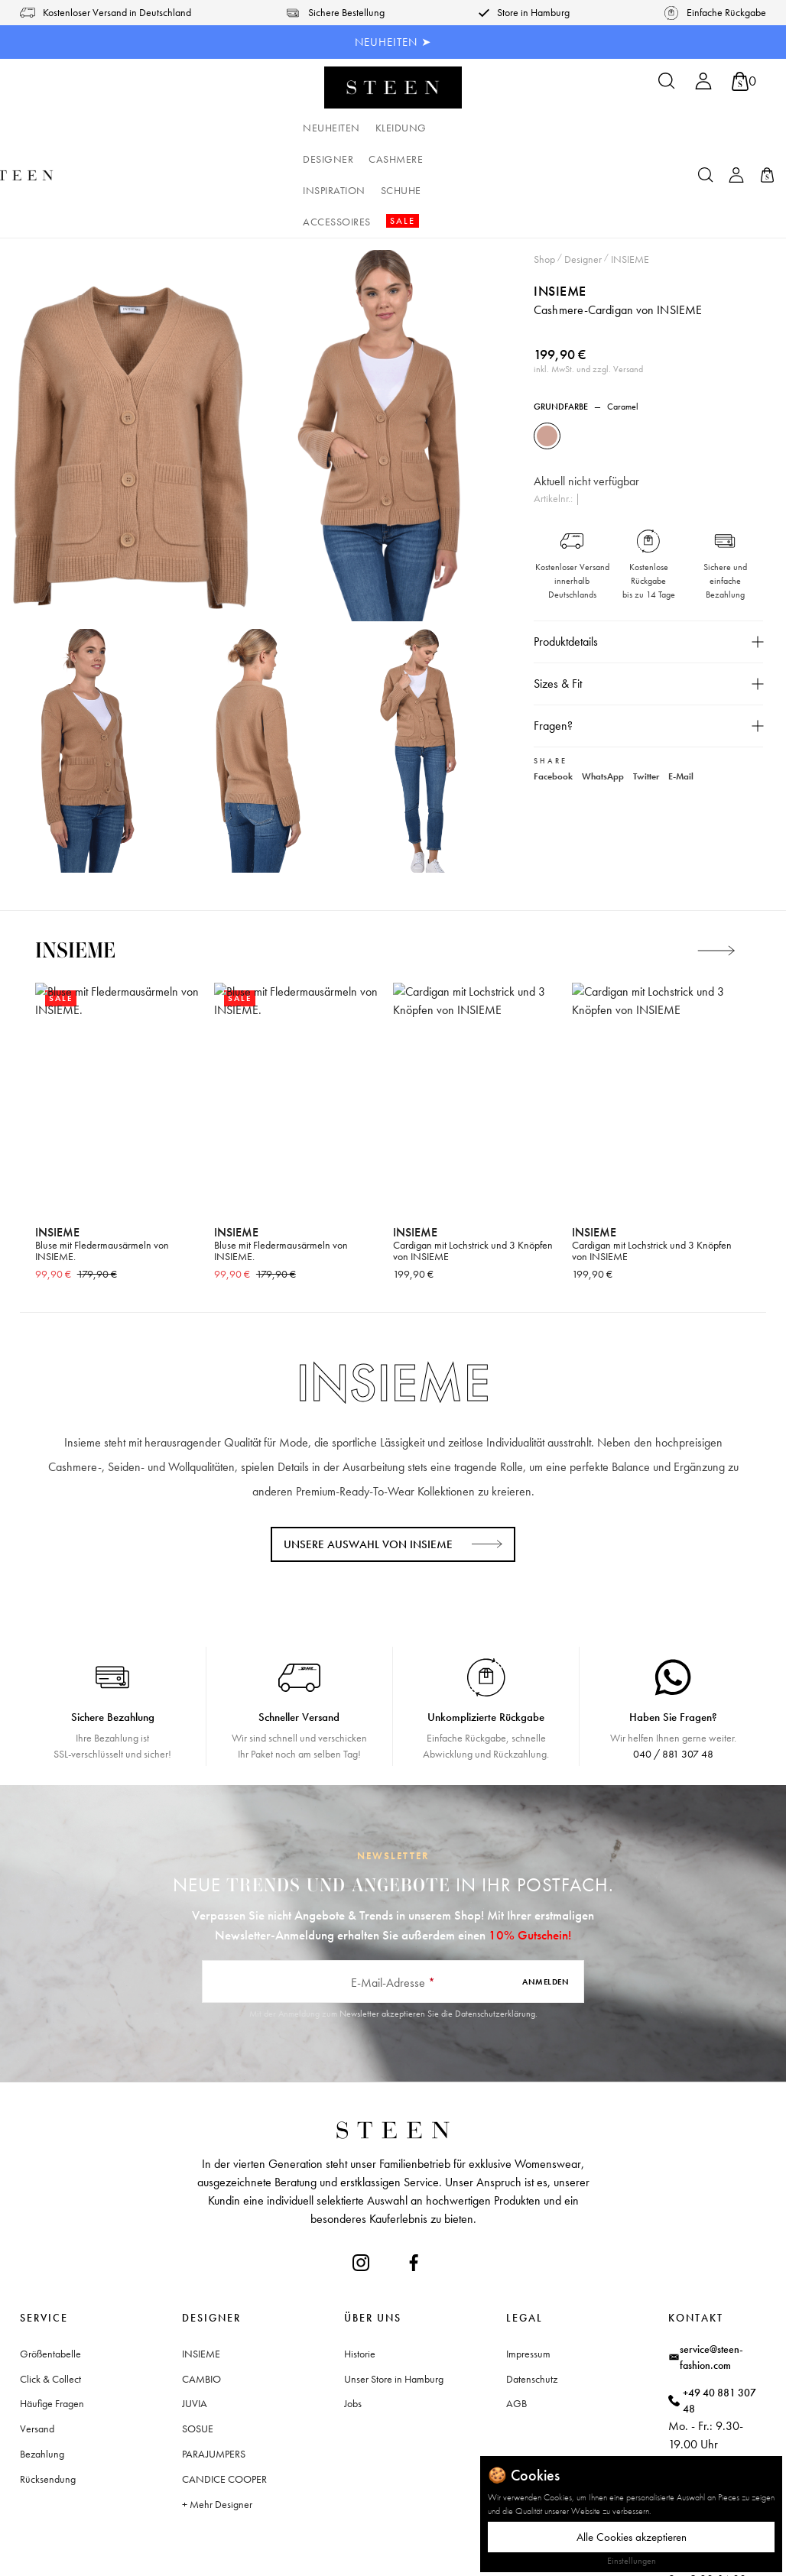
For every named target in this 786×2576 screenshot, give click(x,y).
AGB (516, 2309)
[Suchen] (666, 86)
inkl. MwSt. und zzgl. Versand (588, 275)
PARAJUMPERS (213, 2360)
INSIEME (560, 197)
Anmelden (545, 1887)
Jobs (353, 2309)
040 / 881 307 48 (673, 1660)
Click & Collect (50, 2285)
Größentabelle (50, 2260)
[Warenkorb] (744, 81)
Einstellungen (631, 2561)
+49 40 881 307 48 (719, 2307)
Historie (359, 2260)
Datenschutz (531, 2285)
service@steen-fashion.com (711, 2263)
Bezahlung (42, 2360)
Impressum (528, 2260)
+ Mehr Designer (217, 2410)
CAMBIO (201, 2285)
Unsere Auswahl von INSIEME (368, 1450)
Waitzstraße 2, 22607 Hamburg (714, 2423)
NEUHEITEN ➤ (393, 42)
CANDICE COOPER (224, 2385)
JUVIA (194, 2309)
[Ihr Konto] (703, 86)
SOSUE (197, 2334)
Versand (37, 2334)
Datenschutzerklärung (495, 1919)
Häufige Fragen (52, 2309)
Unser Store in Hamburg (393, 2285)
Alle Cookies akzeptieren (632, 2537)
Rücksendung (48, 2385)
